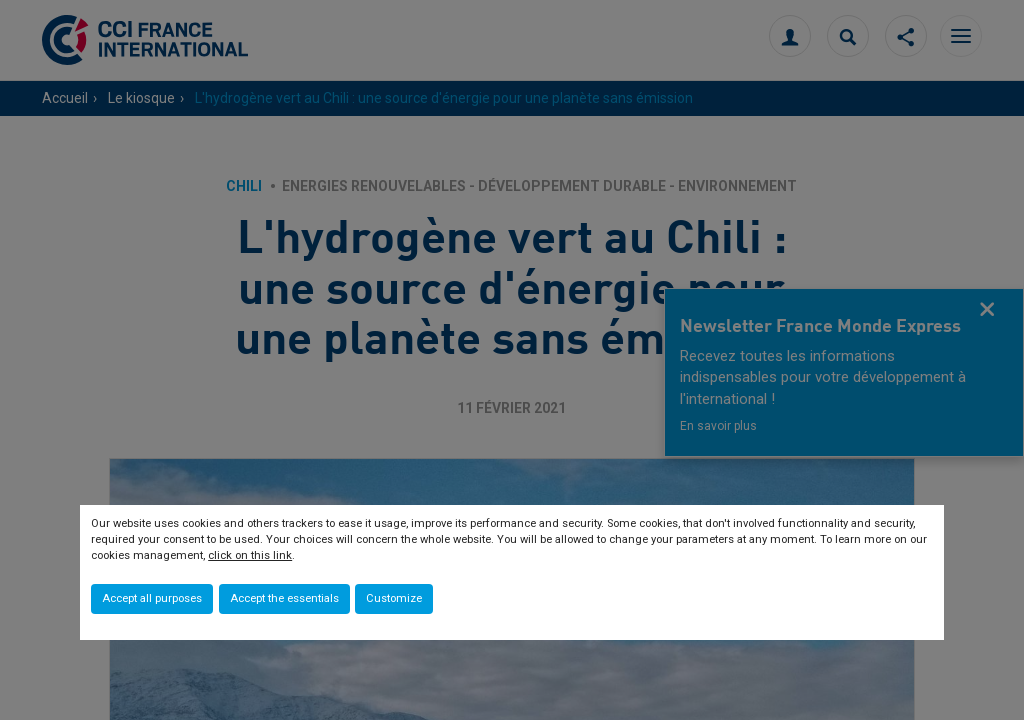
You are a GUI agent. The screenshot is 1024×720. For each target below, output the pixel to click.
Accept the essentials (284, 598)
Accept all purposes (152, 598)
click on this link (250, 555)
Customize (394, 598)
